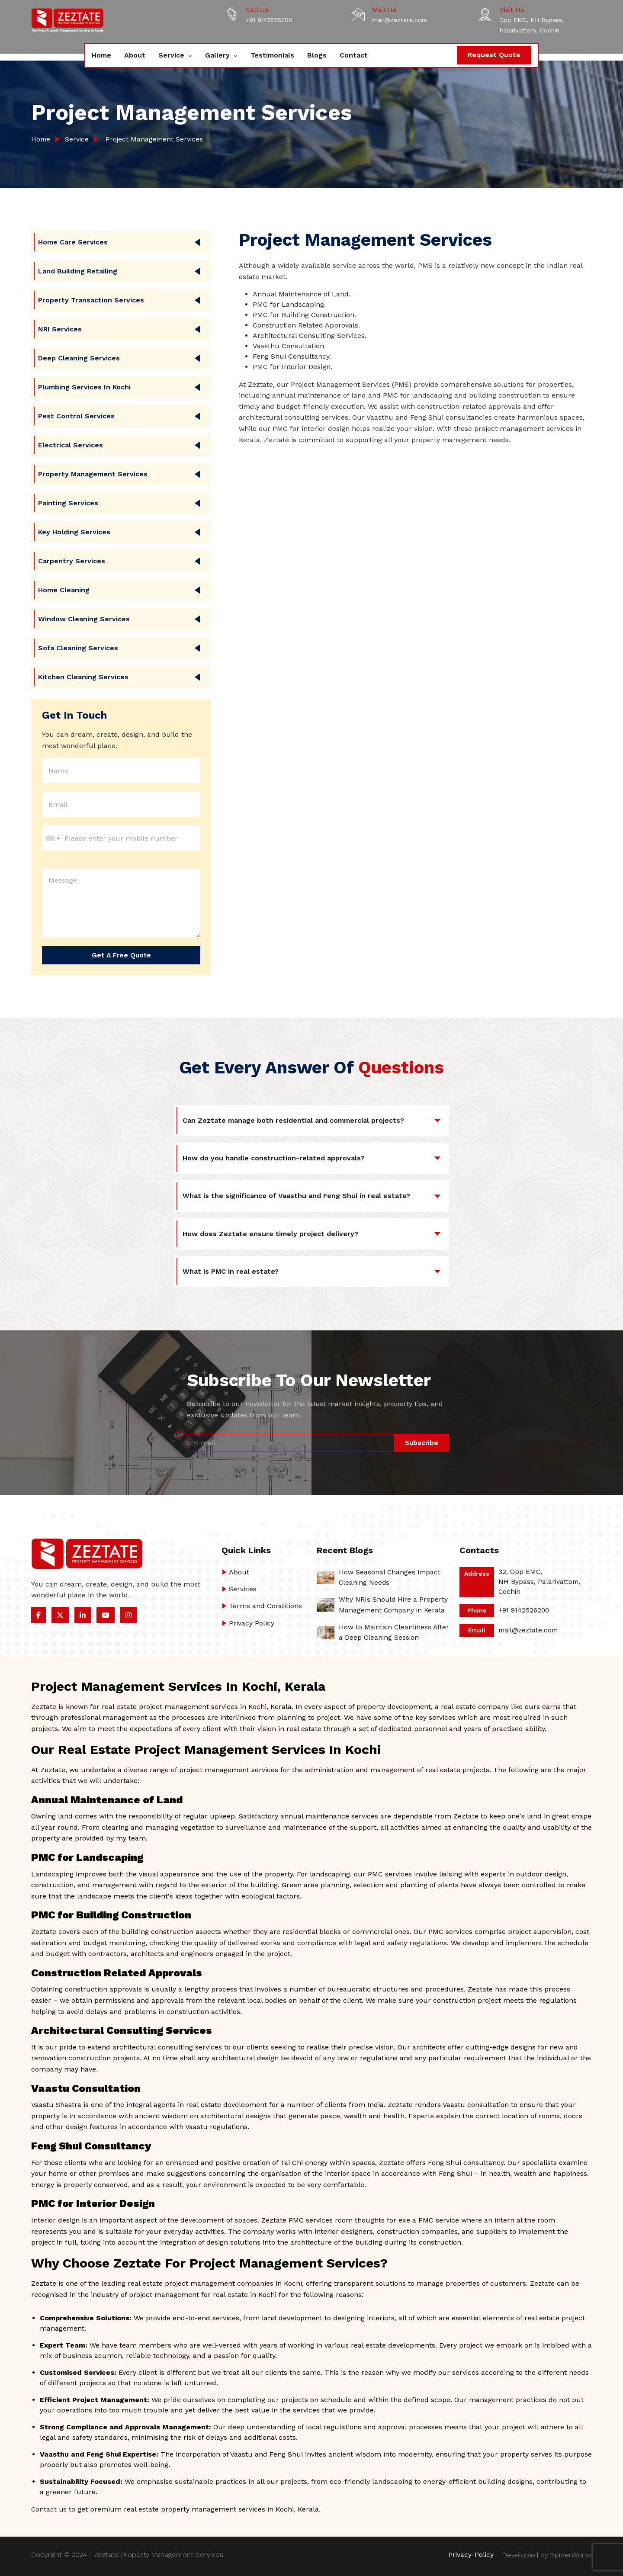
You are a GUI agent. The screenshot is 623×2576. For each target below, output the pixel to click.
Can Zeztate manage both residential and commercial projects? (293, 1120)
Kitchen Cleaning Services (83, 677)
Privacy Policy (251, 1623)
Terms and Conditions (265, 1606)
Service (172, 55)
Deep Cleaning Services (79, 358)
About (134, 55)
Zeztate (542, 2283)
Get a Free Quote (121, 955)
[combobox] (52, 838)
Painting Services (68, 503)
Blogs (317, 55)
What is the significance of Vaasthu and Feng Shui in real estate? (296, 1196)
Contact (354, 55)
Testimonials (272, 55)
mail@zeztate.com (399, 19)
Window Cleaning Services (84, 619)
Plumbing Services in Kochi (84, 387)
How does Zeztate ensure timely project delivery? (270, 1234)
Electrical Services (70, 445)
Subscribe (421, 1443)
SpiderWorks (571, 2554)
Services (243, 1589)
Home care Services (73, 242)
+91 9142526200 (268, 19)
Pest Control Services (76, 416)
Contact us (49, 2509)
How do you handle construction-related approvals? (274, 1158)
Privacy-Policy (470, 2554)
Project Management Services (154, 139)
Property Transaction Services (91, 300)
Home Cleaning (64, 590)
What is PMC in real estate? (231, 1272)
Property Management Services (93, 474)
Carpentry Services (71, 561)
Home (101, 55)
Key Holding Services (74, 532)
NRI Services (60, 329)
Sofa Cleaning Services (78, 648)
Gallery (218, 55)
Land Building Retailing (77, 271)
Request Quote (494, 55)
